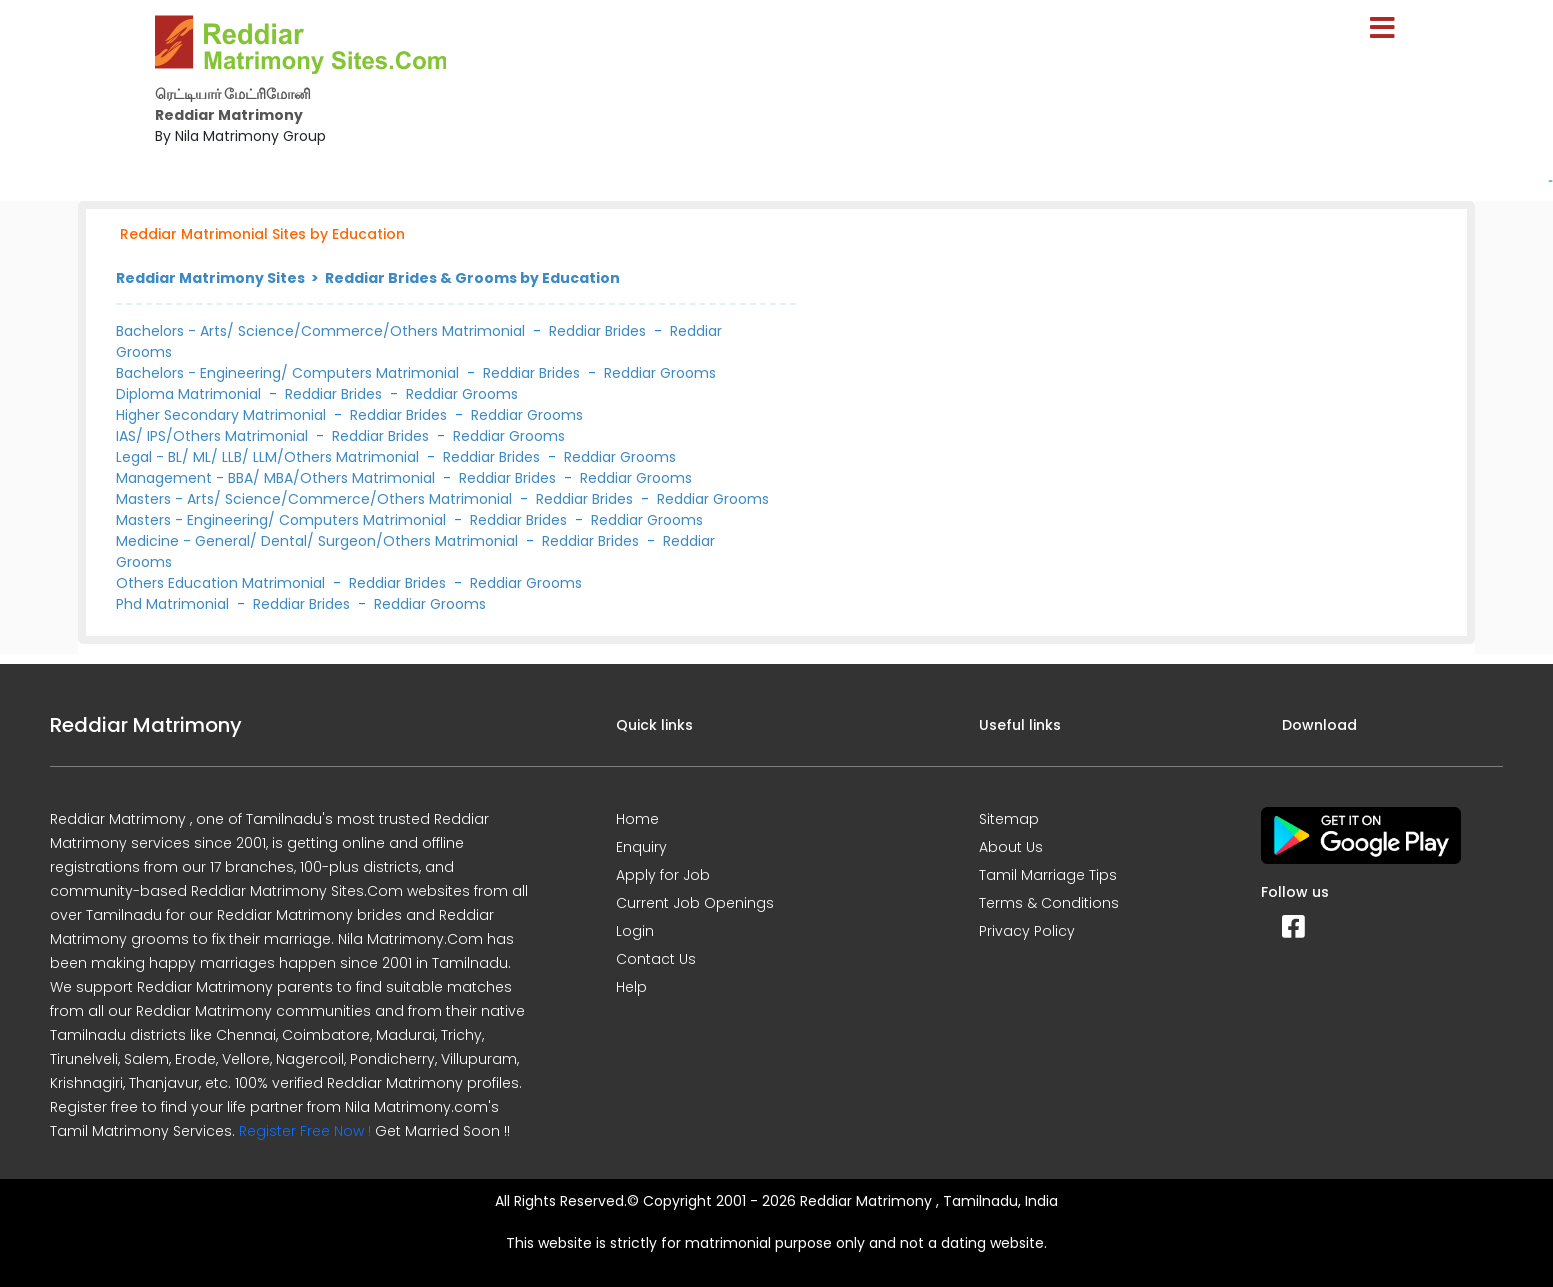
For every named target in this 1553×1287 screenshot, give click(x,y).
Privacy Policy (1027, 931)
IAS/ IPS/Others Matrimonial (214, 436)
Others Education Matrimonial (222, 583)
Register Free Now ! (305, 1131)
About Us (1011, 847)
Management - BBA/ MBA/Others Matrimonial (277, 478)
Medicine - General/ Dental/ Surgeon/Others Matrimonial (319, 541)
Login (635, 931)
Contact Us (656, 959)
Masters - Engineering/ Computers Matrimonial (283, 520)
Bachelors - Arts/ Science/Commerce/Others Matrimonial (320, 331)
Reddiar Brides (597, 331)
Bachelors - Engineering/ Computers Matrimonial (287, 373)
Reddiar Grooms (660, 373)
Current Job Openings (695, 903)
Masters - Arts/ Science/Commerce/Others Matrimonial (316, 499)
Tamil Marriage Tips (1048, 875)
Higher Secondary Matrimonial (223, 415)
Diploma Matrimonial (190, 394)
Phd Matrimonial (174, 604)
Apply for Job (663, 875)
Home (637, 819)
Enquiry (641, 847)
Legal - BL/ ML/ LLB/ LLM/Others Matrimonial (269, 457)
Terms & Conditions (1049, 903)
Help (631, 987)
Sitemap (1009, 819)
